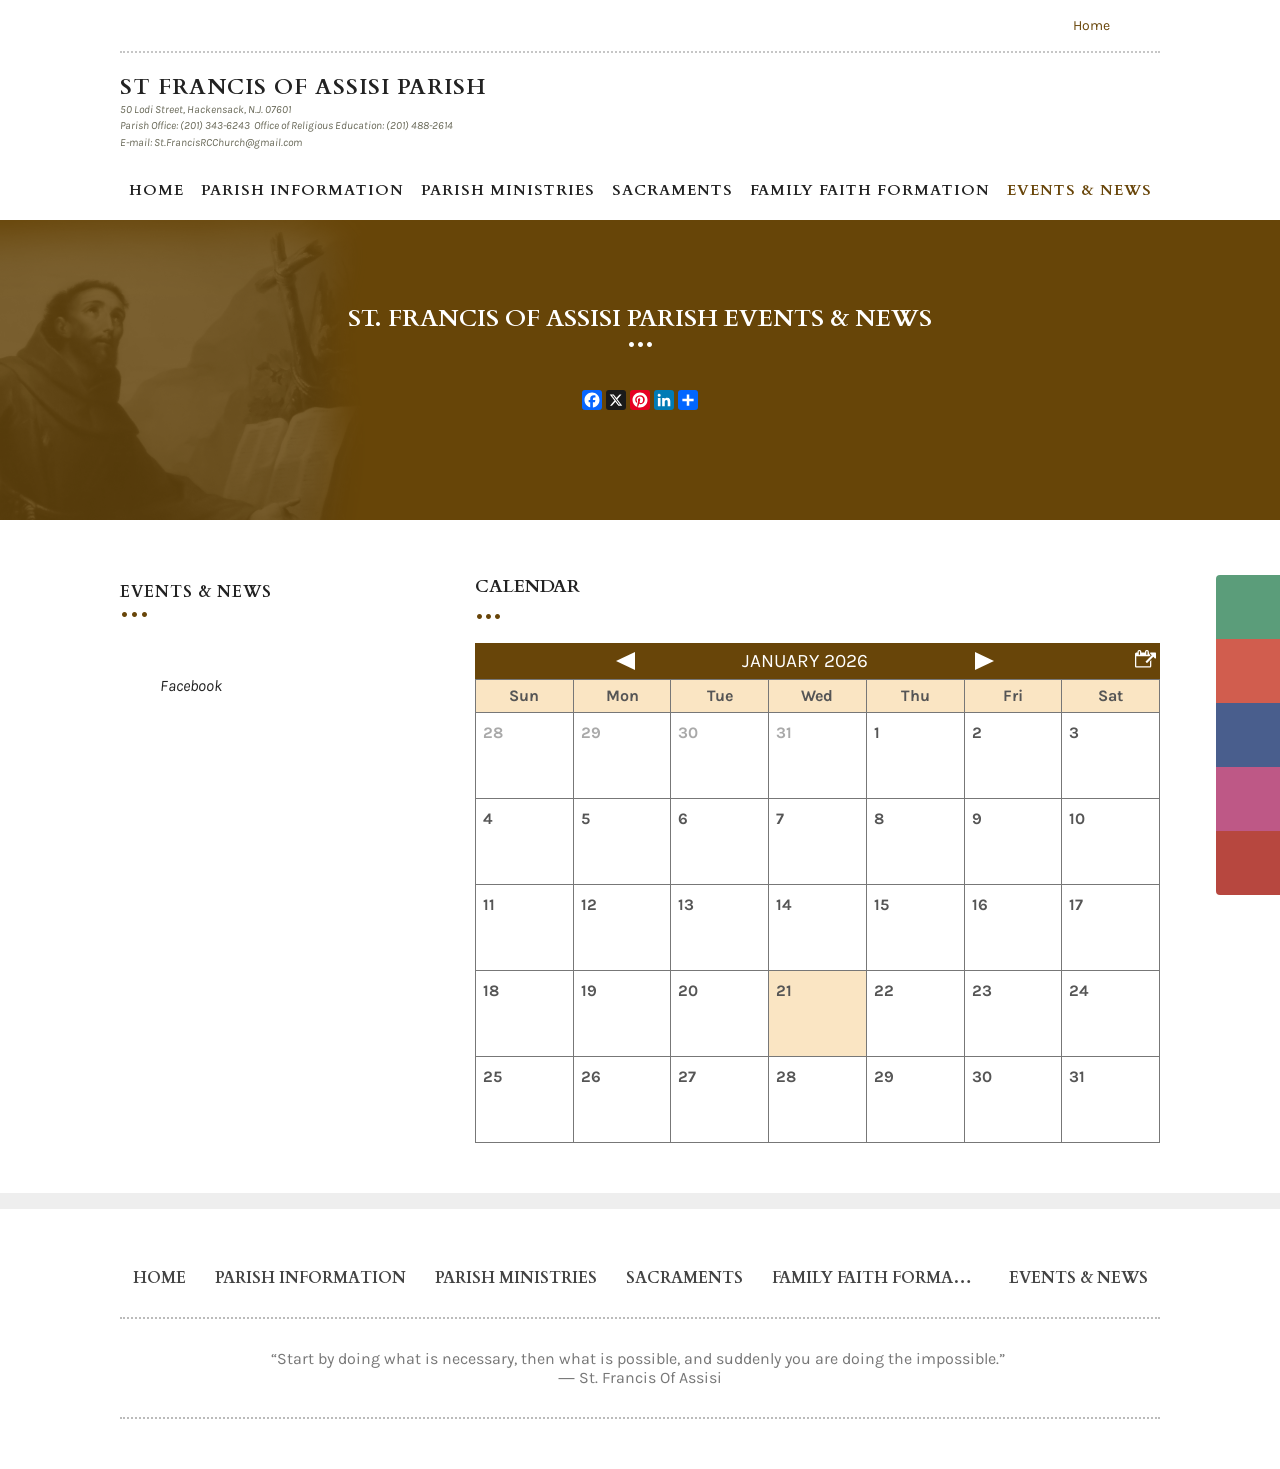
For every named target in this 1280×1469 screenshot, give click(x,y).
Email (1248, 671)
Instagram (1248, 799)
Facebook (1248, 735)
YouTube (1248, 863)
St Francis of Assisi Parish (307, 87)
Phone (1248, 607)
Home (1091, 25)
